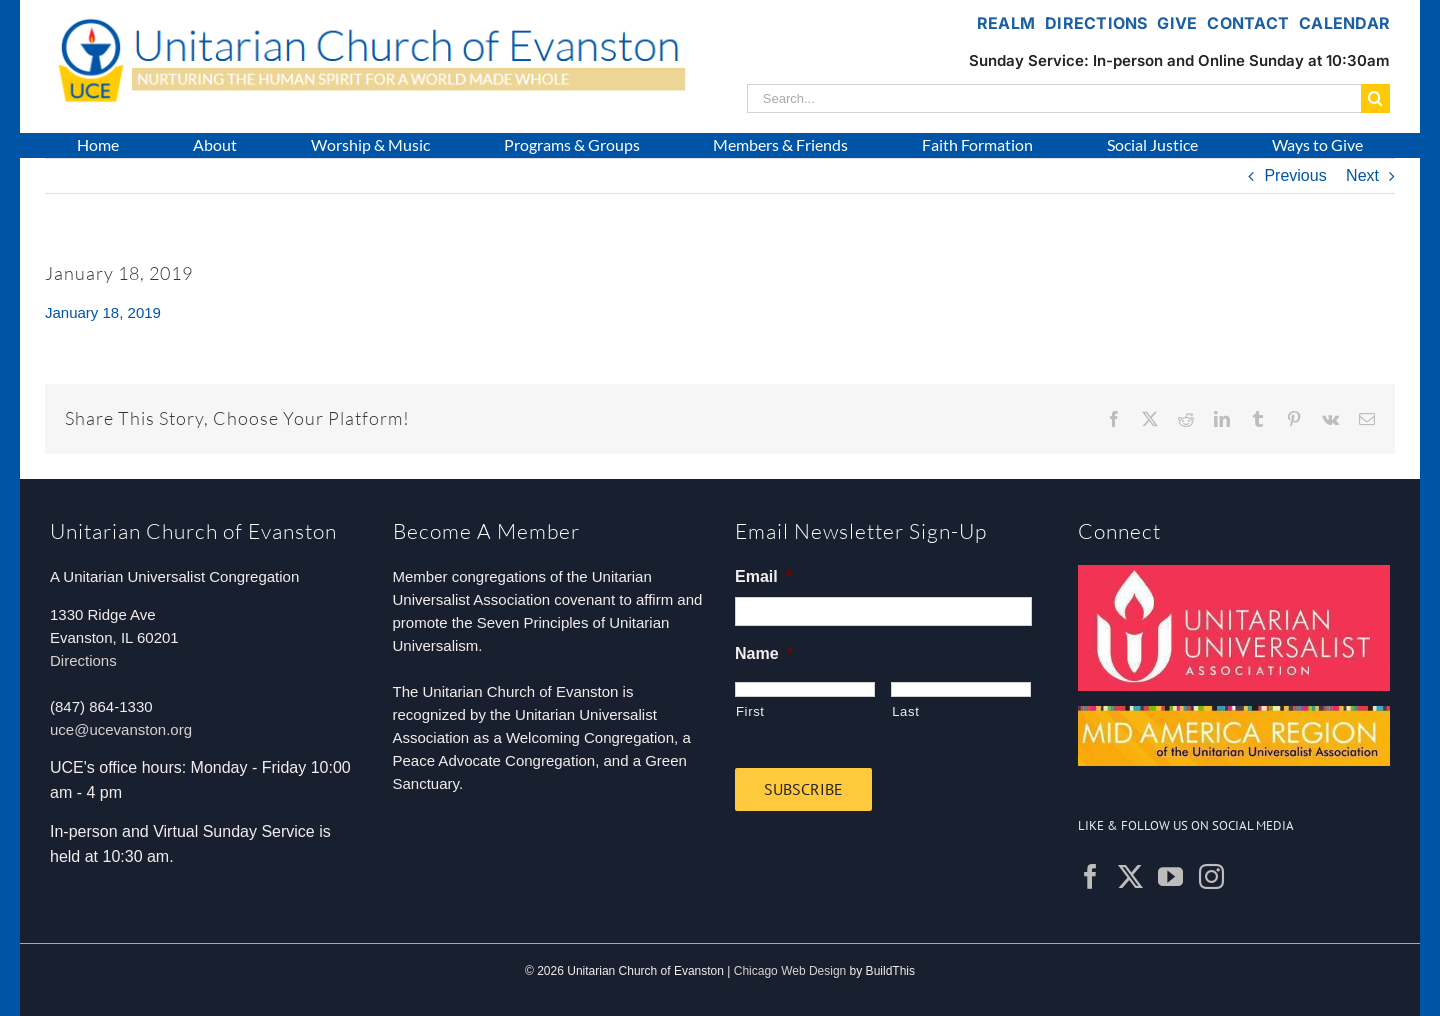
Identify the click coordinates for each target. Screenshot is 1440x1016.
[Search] (1375, 98)
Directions (83, 660)
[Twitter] (1130, 876)
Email (763, 576)
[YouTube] (1170, 876)
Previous (1295, 175)
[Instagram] (1211, 876)
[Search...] (1054, 98)
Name (764, 653)
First (750, 711)
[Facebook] (1090, 876)
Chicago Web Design (790, 971)
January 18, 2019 (103, 312)
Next (1362, 175)
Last (905, 711)
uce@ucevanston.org (121, 729)
